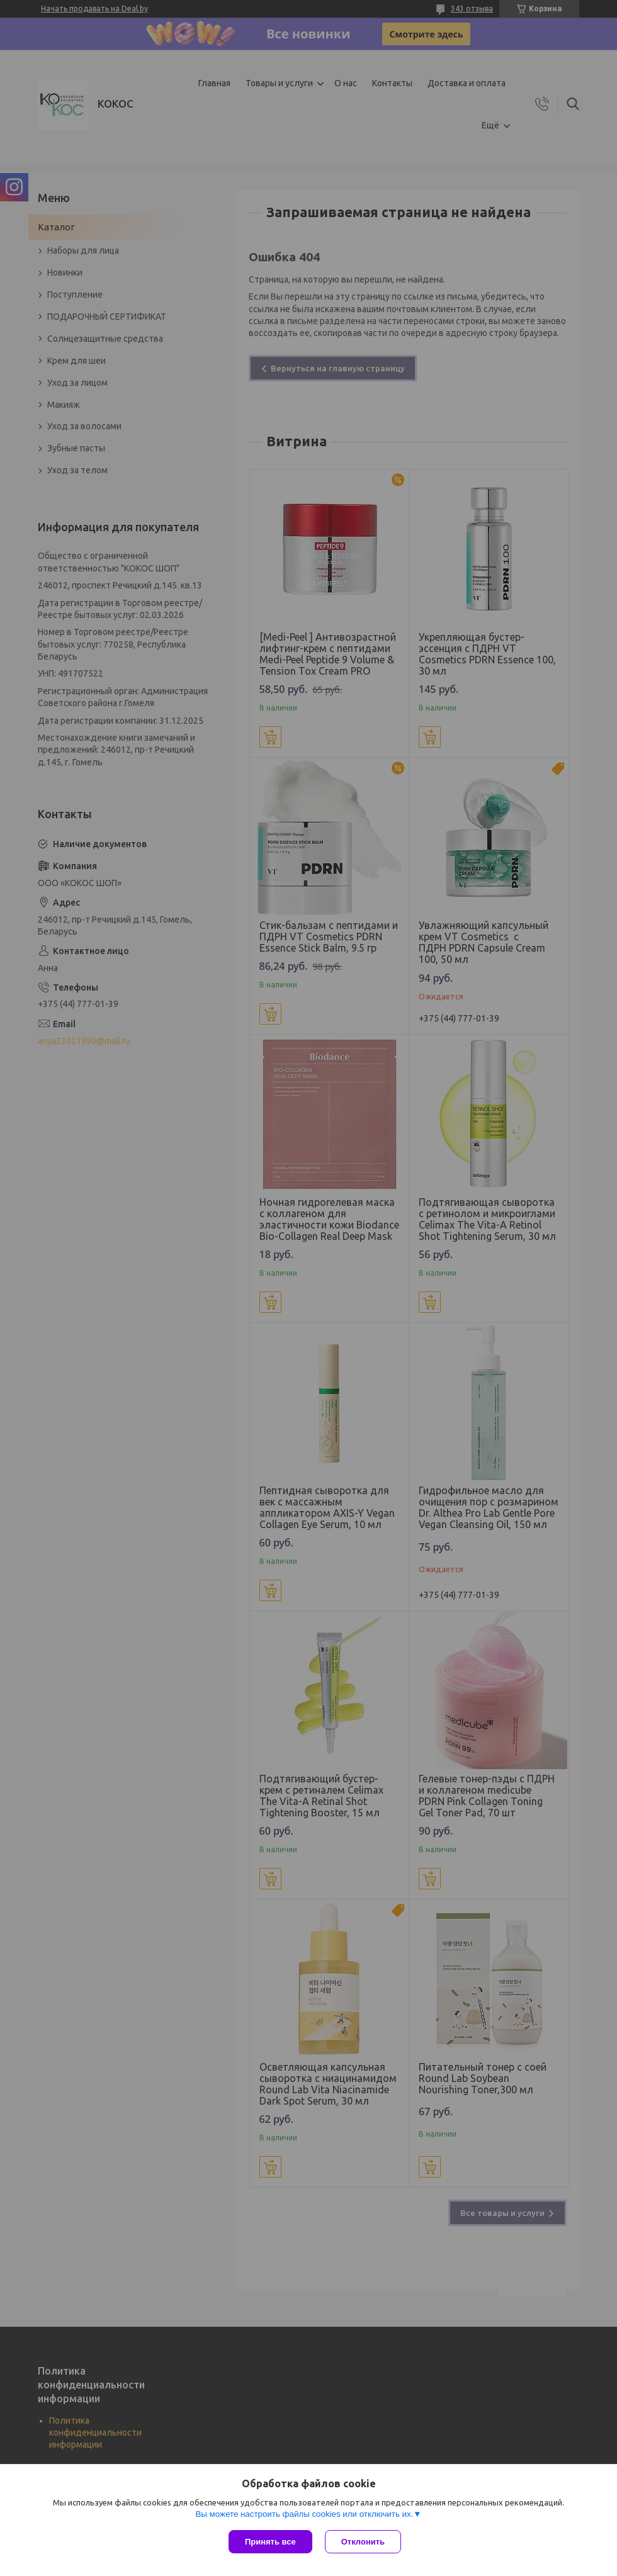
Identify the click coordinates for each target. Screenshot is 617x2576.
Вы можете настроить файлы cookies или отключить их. (304, 2514)
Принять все (270, 2541)
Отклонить (363, 2541)
